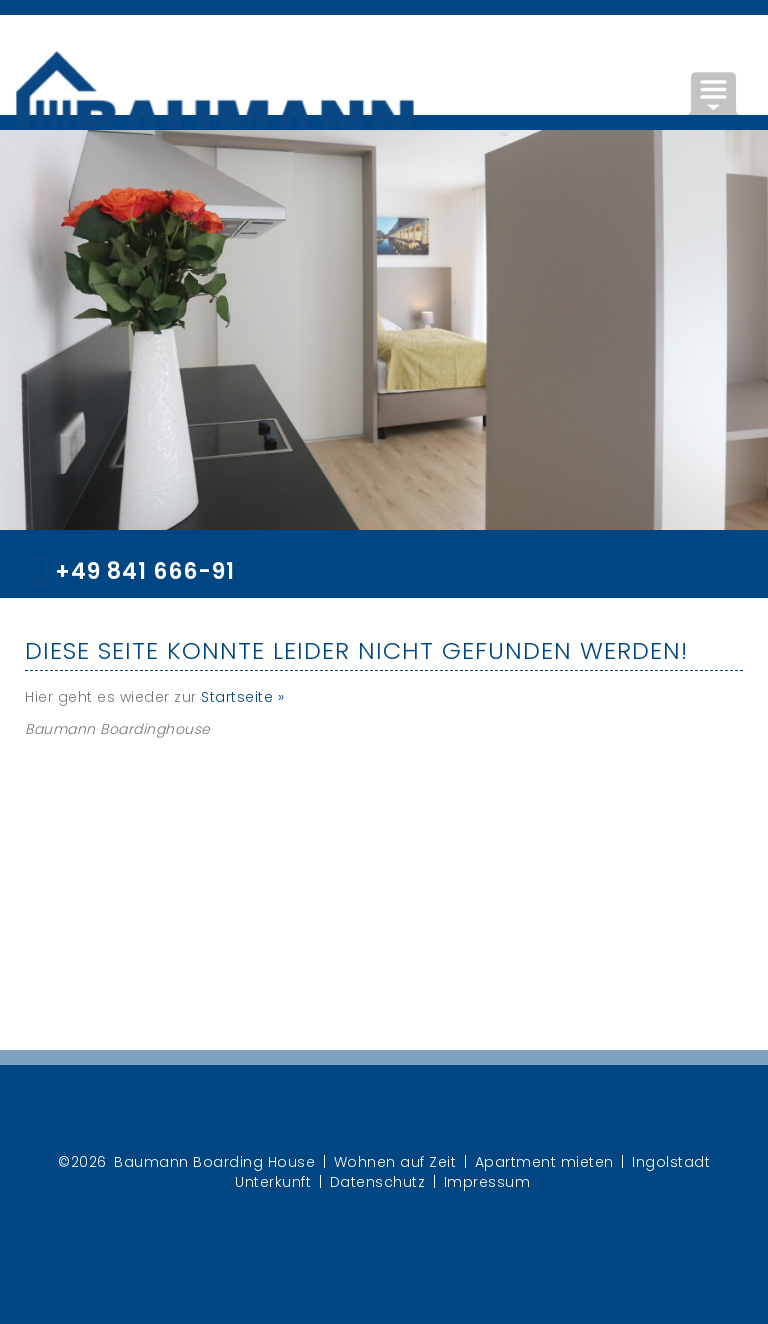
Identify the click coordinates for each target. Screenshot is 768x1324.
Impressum (487, 1182)
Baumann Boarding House (214, 1162)
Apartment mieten (544, 1162)
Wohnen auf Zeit (395, 1162)
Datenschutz (378, 1182)
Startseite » (242, 697)
